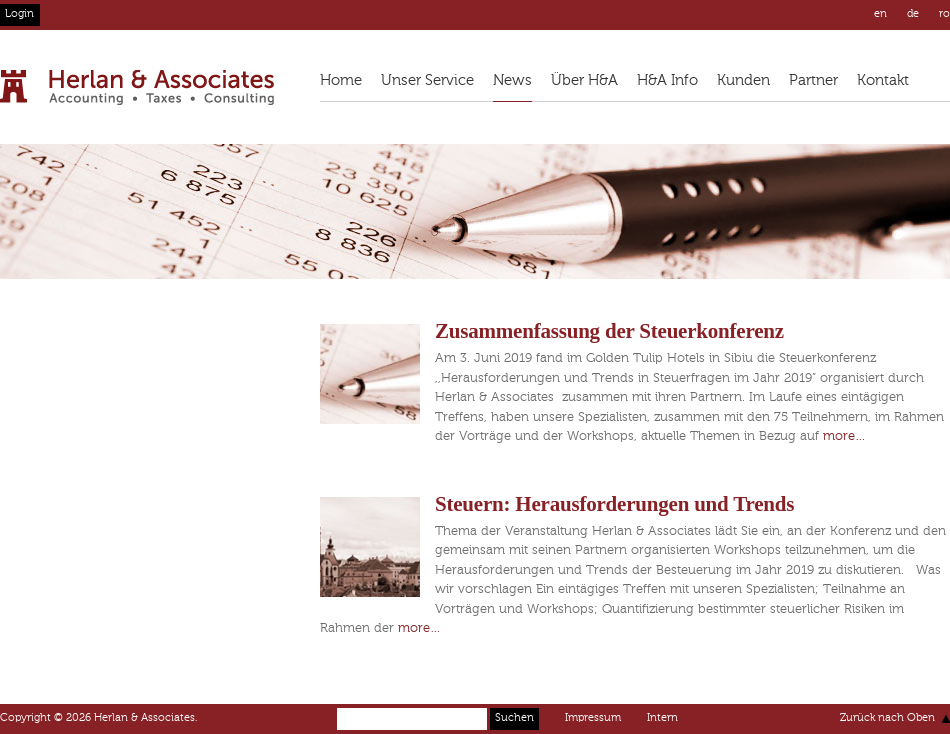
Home (341, 80)
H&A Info (667, 80)
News (512, 80)
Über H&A (584, 80)
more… (844, 436)
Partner (813, 80)
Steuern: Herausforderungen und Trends (614, 504)
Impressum (593, 718)
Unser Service (427, 80)
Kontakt (883, 80)
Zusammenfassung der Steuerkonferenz (609, 331)
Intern (662, 718)
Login (19, 14)
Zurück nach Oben (887, 718)
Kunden (743, 80)
